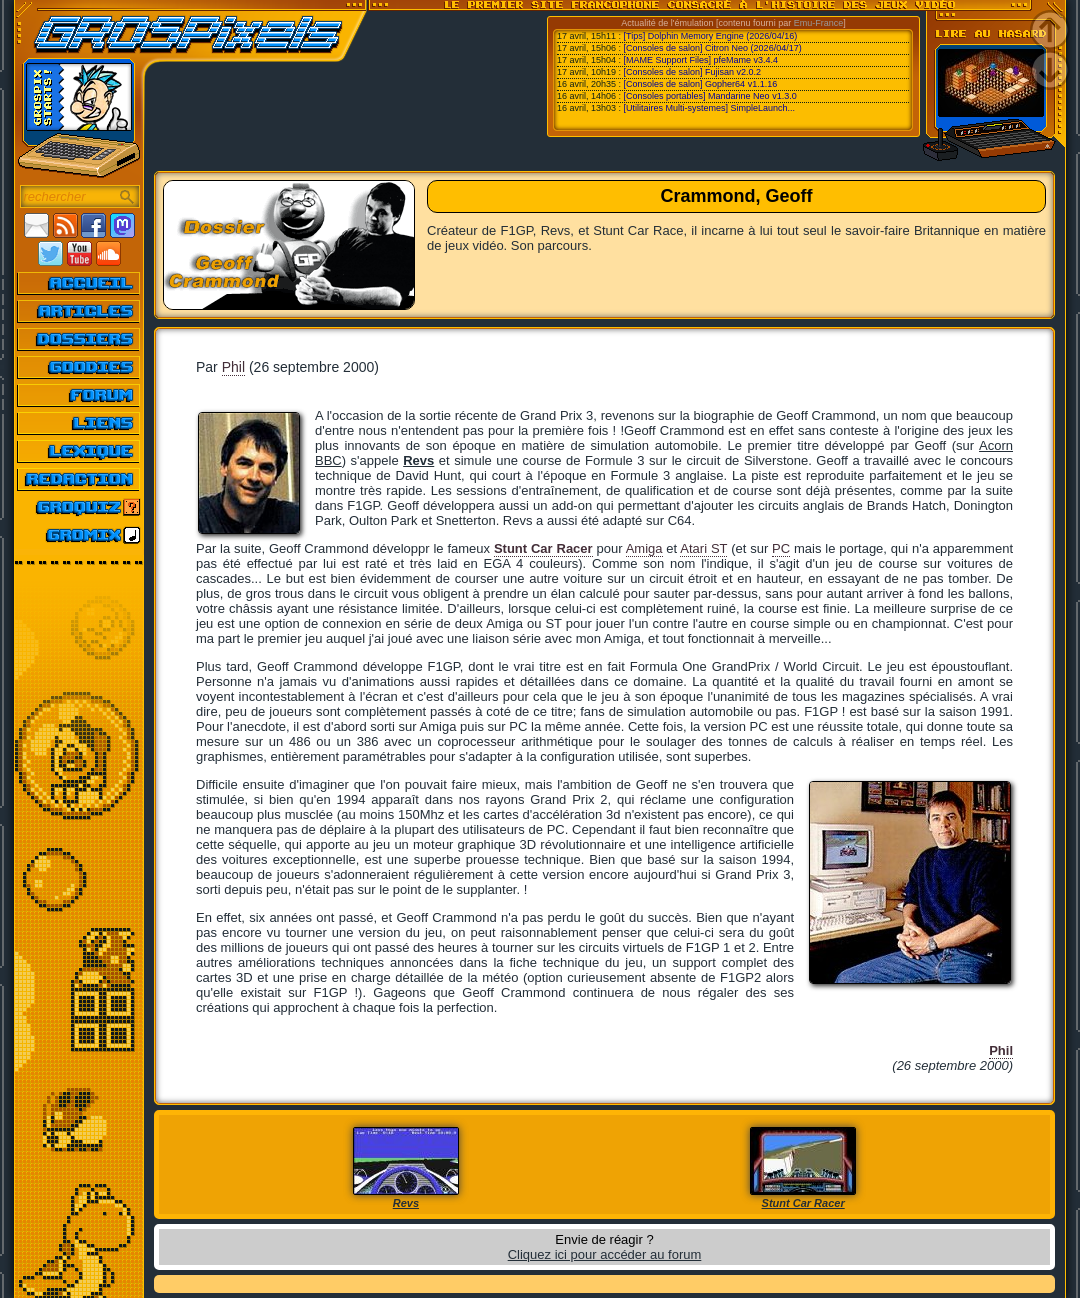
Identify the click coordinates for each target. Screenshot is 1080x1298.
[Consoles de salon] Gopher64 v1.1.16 (701, 84)
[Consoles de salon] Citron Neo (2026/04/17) (713, 48)
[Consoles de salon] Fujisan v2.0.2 (693, 72)
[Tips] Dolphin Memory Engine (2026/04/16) (711, 36)
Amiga (644, 548)
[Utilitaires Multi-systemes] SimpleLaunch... (710, 108)
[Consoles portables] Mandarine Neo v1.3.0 (710, 96)
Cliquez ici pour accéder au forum (605, 1254)
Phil (233, 367)
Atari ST (703, 548)
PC (781, 548)
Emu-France (819, 23)
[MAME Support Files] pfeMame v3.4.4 (701, 60)
